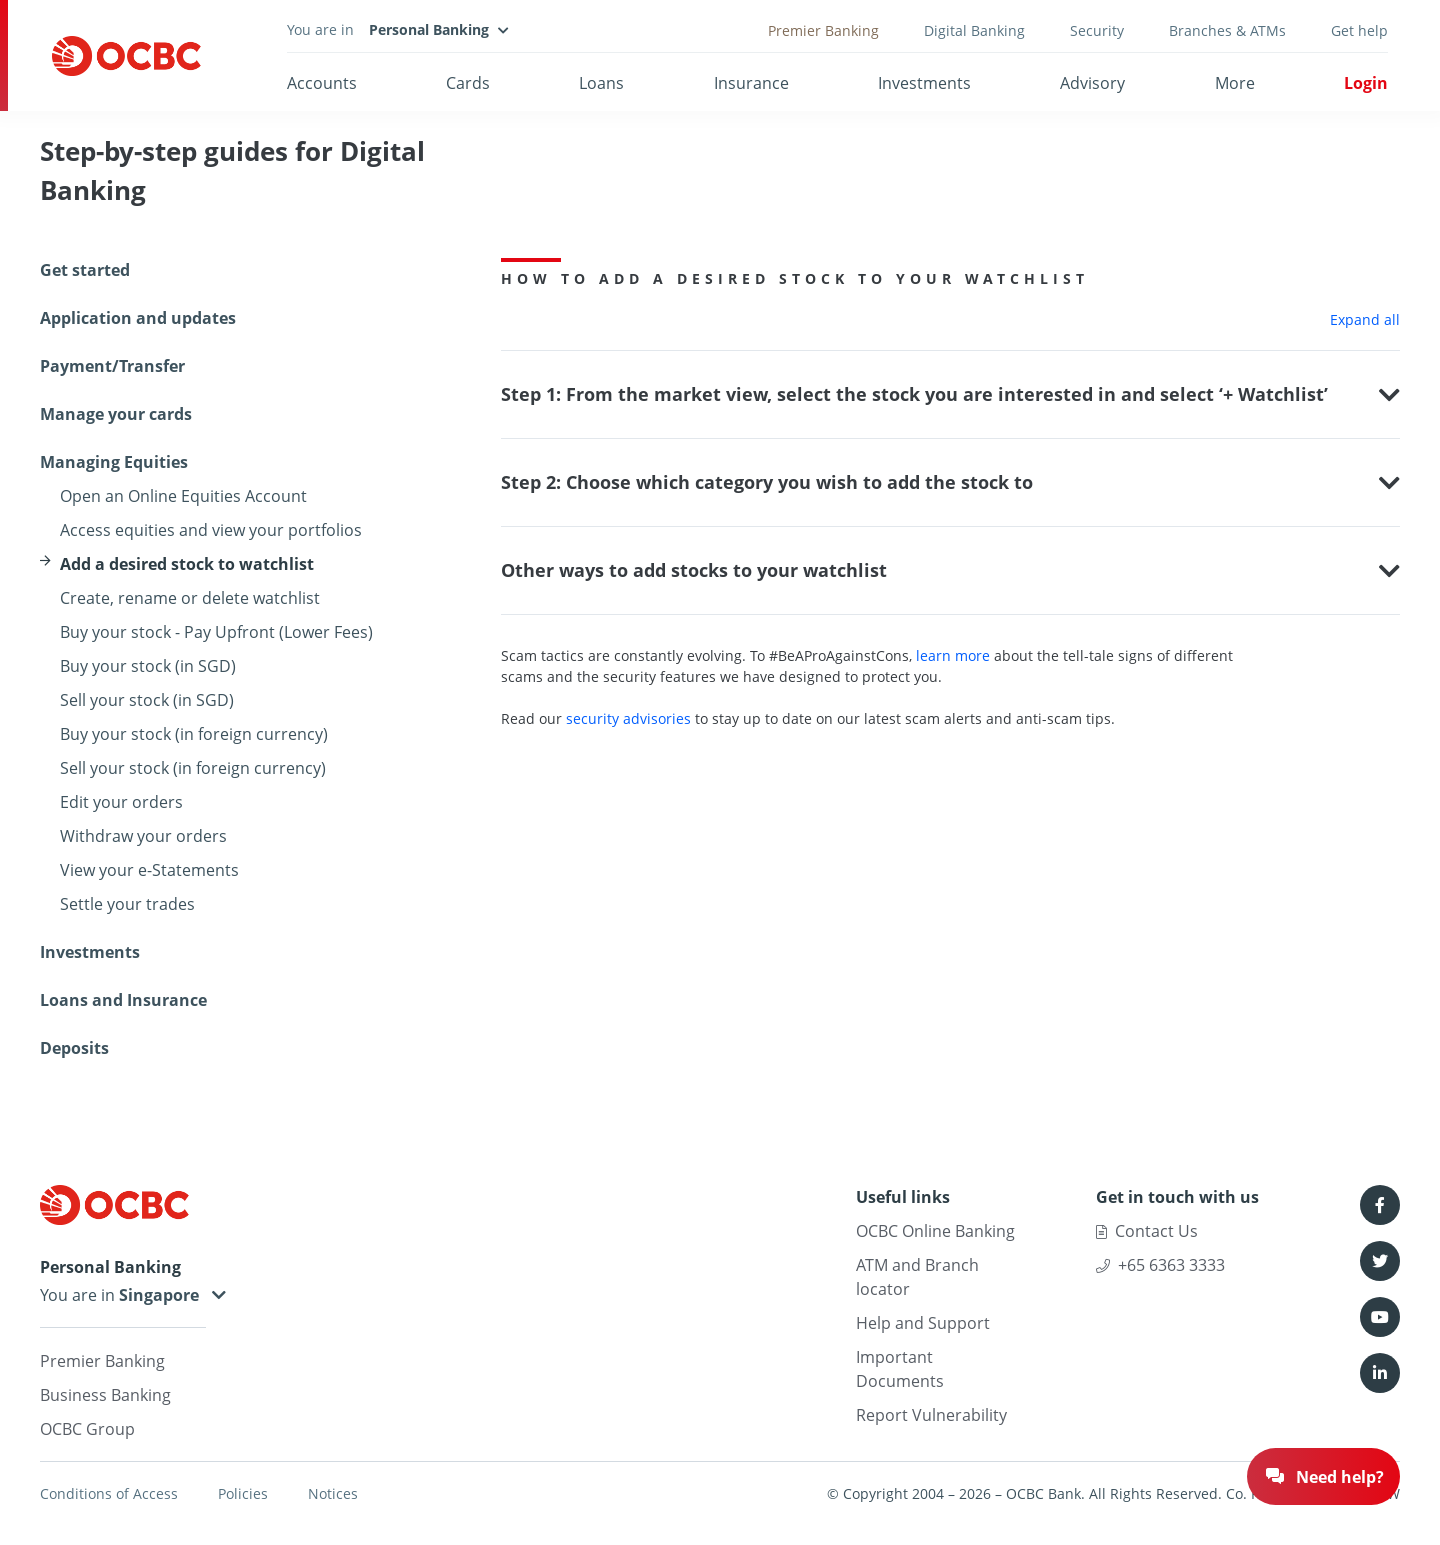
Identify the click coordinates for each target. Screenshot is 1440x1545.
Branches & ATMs (1227, 30)
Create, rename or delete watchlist (190, 598)
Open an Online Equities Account (183, 496)
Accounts (322, 83)
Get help (1359, 30)
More (1235, 83)
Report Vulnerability (931, 1415)
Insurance (751, 83)
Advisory (1092, 83)
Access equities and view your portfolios (211, 530)
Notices (333, 1493)
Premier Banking (823, 30)
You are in (123, 1295)
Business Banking (105, 1395)
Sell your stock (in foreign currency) (193, 768)
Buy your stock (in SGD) (148, 666)
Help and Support (923, 1323)
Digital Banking (974, 30)
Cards (468, 83)
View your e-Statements (149, 870)
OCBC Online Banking (935, 1231)
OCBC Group (87, 1429)
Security (1097, 30)
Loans (601, 83)
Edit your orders (121, 802)
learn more (953, 655)
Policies (243, 1493)
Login (1366, 83)
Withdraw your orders (143, 836)
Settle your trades (127, 904)
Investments (924, 83)
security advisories (628, 718)
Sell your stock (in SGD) (147, 700)
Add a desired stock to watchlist (187, 564)
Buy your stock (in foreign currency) (194, 734)
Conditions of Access (109, 1493)
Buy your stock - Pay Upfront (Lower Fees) (216, 632)
